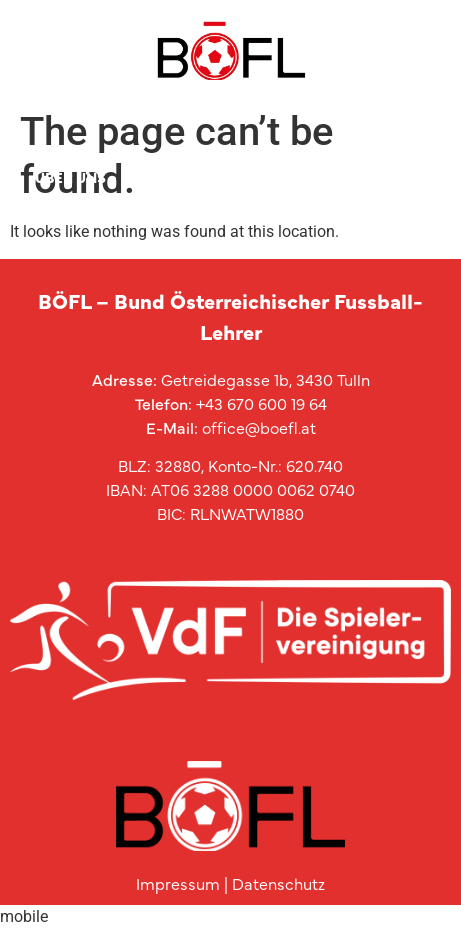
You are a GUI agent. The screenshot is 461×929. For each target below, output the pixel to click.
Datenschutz (278, 883)
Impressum (178, 883)
